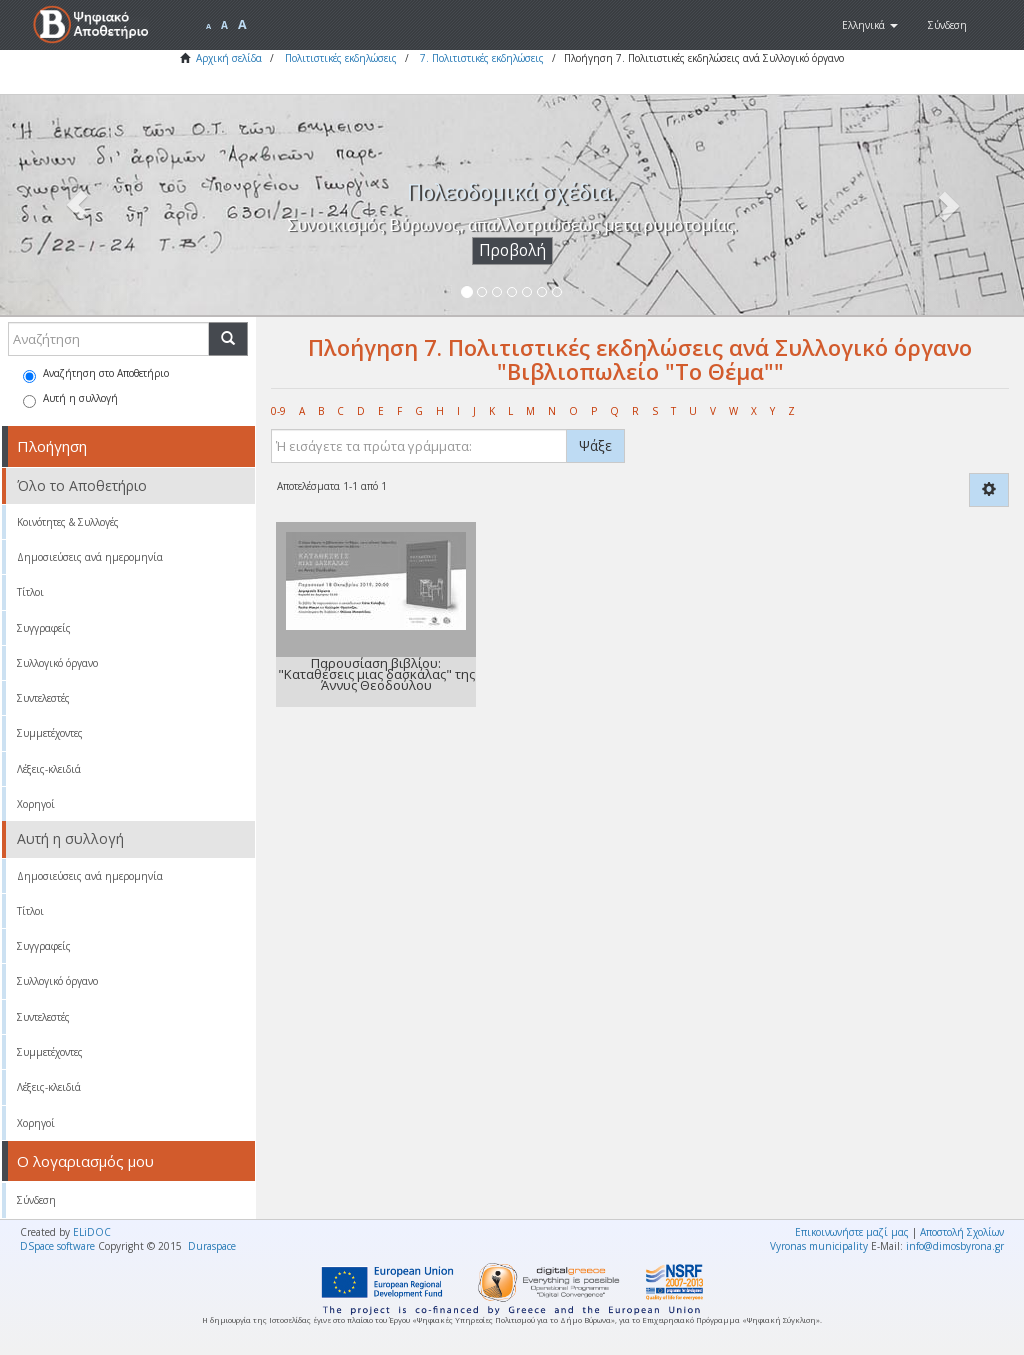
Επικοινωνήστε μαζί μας (852, 1232)
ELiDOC (92, 1232)
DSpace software (57, 1246)
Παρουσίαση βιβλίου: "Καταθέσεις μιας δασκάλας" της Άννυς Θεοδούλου (376, 674)
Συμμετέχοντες (50, 733)
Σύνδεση (36, 1200)
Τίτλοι (30, 592)
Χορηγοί (36, 804)
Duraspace (212, 1246)
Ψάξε (595, 445)
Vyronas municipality (819, 1246)
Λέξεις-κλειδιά (49, 769)
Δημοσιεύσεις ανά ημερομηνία (90, 557)
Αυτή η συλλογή (70, 399)
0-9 (278, 411)
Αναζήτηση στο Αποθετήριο (96, 374)
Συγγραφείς (44, 628)
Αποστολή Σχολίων (962, 1232)
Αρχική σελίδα (229, 58)
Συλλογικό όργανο (57, 663)
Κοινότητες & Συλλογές (68, 522)
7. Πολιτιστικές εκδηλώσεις (482, 58)
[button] (870, 25)
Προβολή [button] (512, 250)
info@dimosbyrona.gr (955, 1246)
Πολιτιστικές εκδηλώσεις (341, 58)
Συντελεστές (43, 698)
